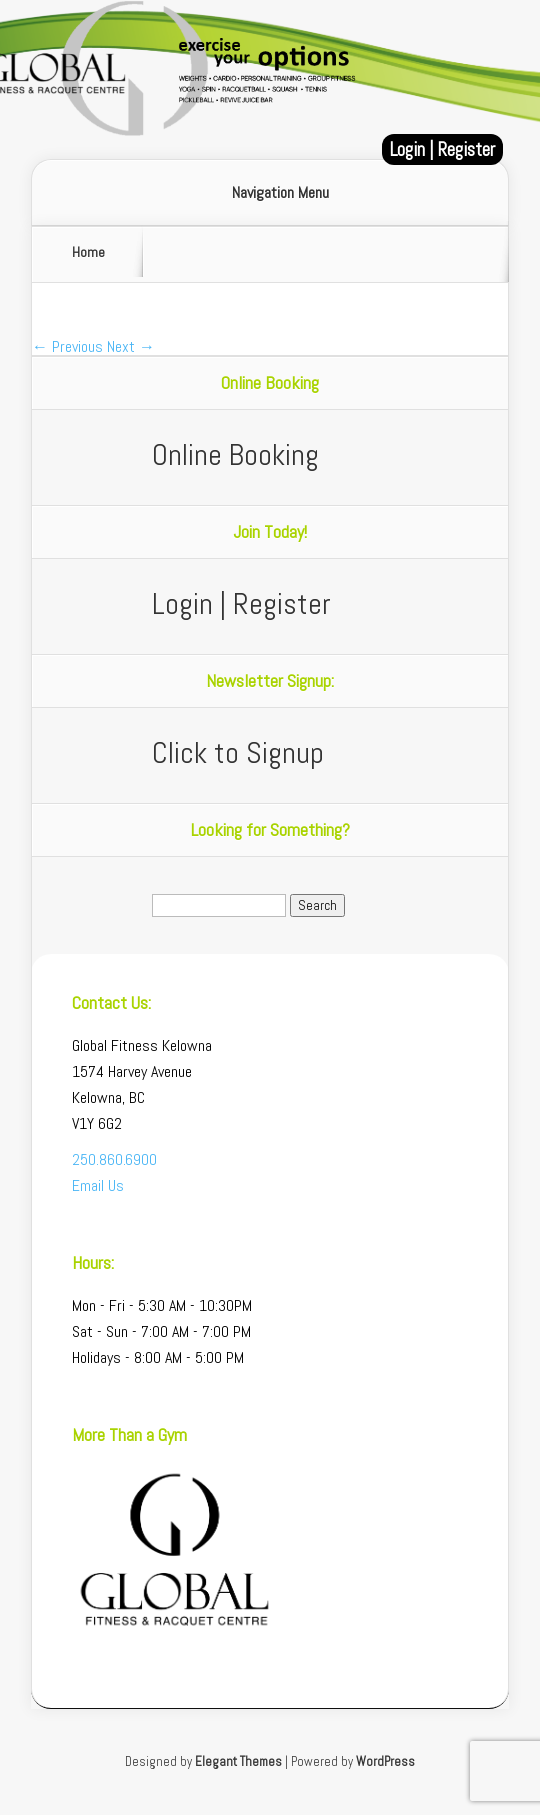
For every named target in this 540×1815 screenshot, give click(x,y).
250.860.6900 (114, 1159)
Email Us (98, 1185)
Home (88, 252)
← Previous (67, 346)
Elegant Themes (238, 1761)
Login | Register (442, 149)
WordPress (385, 1761)
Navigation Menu (280, 193)
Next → (131, 346)
